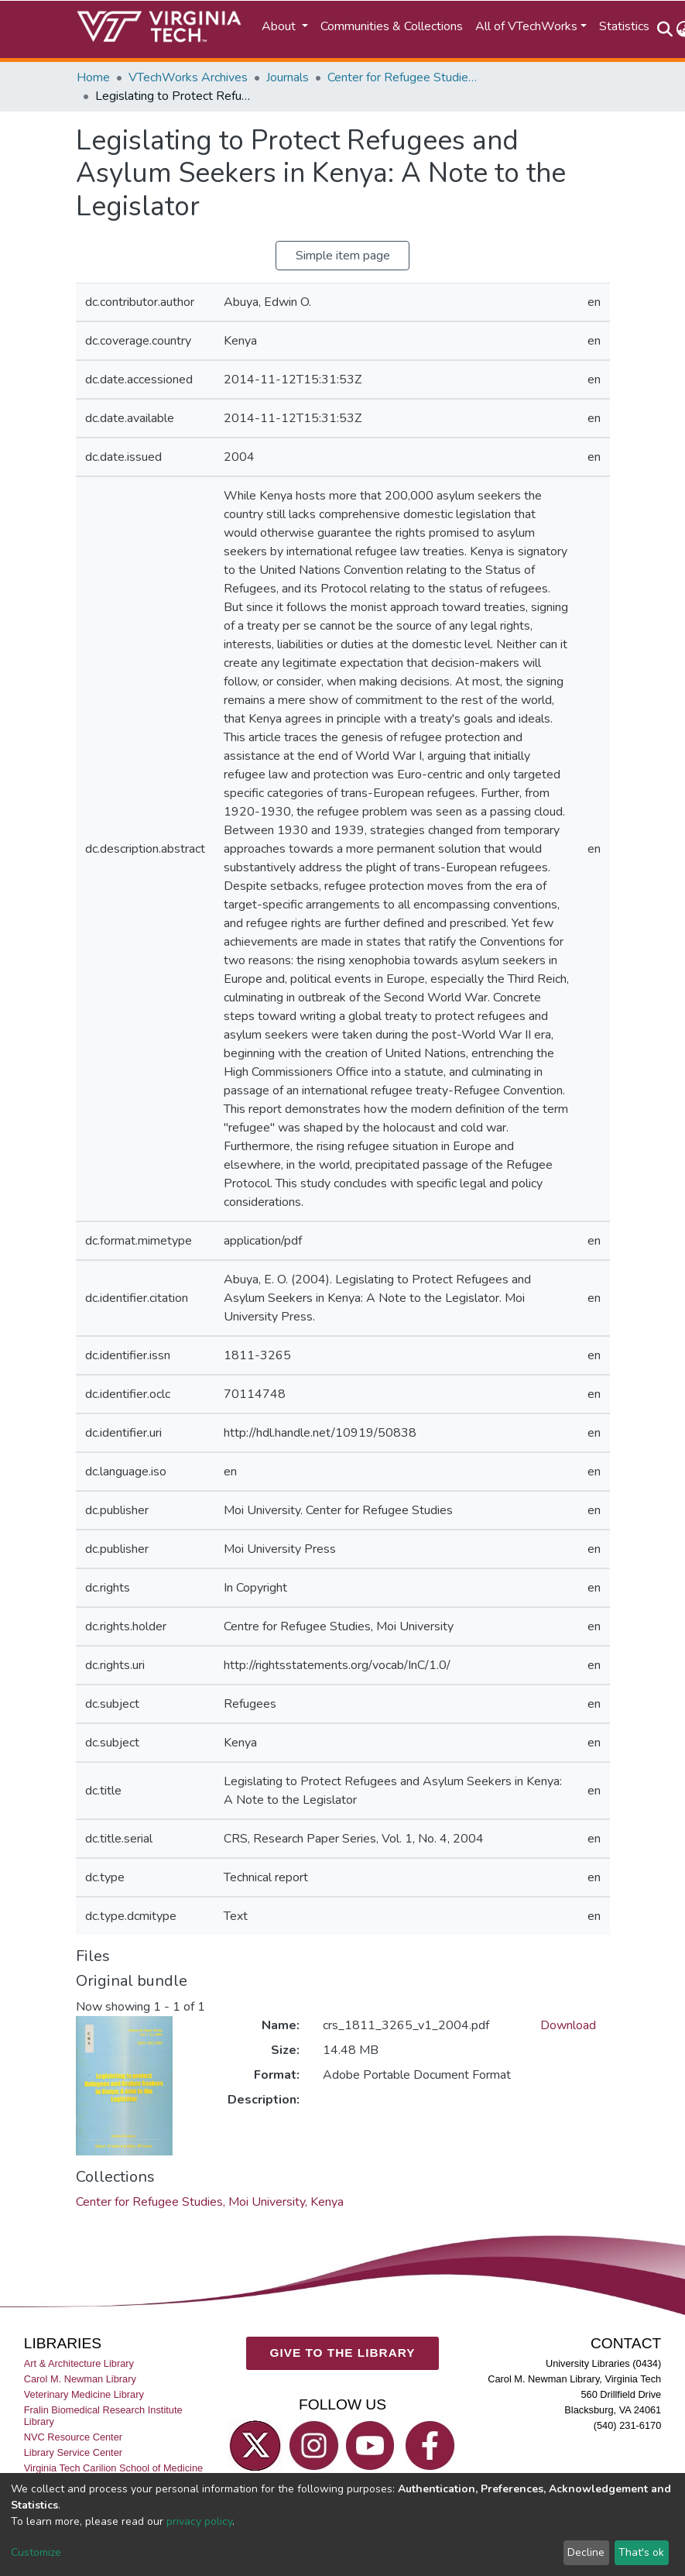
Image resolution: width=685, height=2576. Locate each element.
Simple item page (343, 255)
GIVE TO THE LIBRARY (343, 2352)
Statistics (624, 26)
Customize (36, 2552)
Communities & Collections (391, 26)
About (280, 26)
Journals (287, 77)
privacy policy (199, 2521)
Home (93, 77)
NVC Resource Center (73, 2437)
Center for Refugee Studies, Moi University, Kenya (404, 77)
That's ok (641, 2552)
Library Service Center (73, 2453)
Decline (586, 2552)
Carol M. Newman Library (80, 2379)
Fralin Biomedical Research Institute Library (103, 2415)
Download (568, 2025)
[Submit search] (665, 29)
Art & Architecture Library (79, 2363)
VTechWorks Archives (188, 77)
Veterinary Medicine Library (84, 2394)
